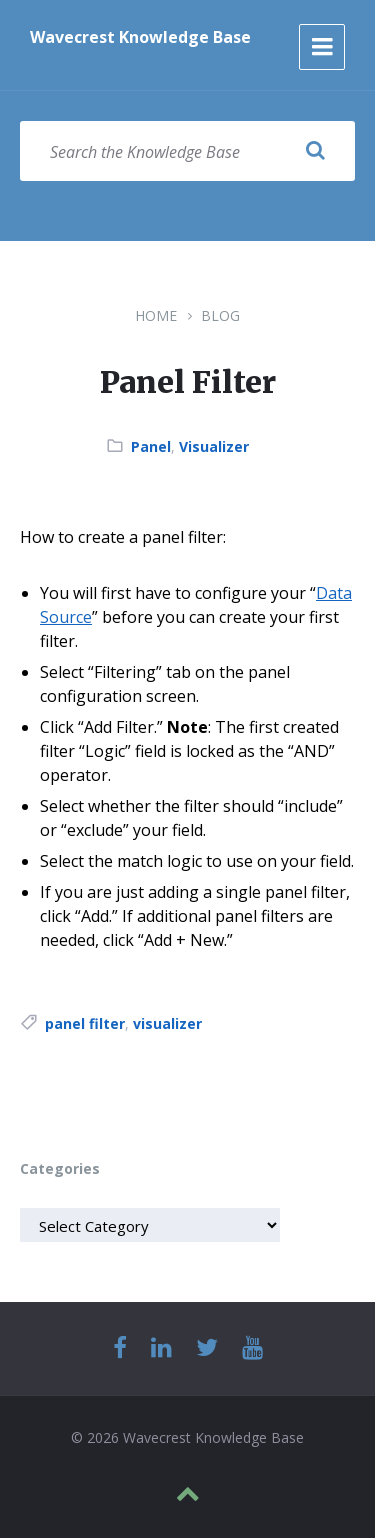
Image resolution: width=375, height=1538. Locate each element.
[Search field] (187, 151)
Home (156, 315)
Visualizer (214, 446)
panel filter (85, 1023)
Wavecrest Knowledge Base (140, 37)
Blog (220, 315)
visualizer (167, 1023)
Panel (151, 446)
